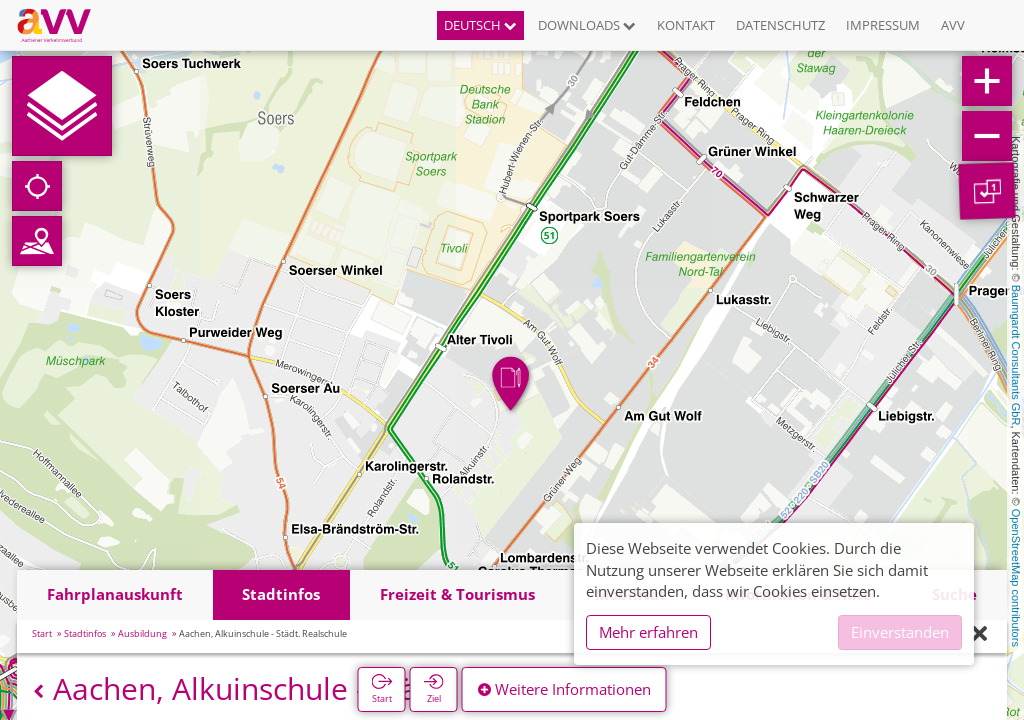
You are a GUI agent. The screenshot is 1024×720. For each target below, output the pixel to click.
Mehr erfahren (648, 632)
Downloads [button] (587, 25)
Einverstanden (900, 632)
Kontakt (686, 25)
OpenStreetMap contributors (1016, 578)
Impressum (883, 25)
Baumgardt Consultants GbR (1016, 355)
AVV (953, 25)
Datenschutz (780, 25)
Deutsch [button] (480, 25)
